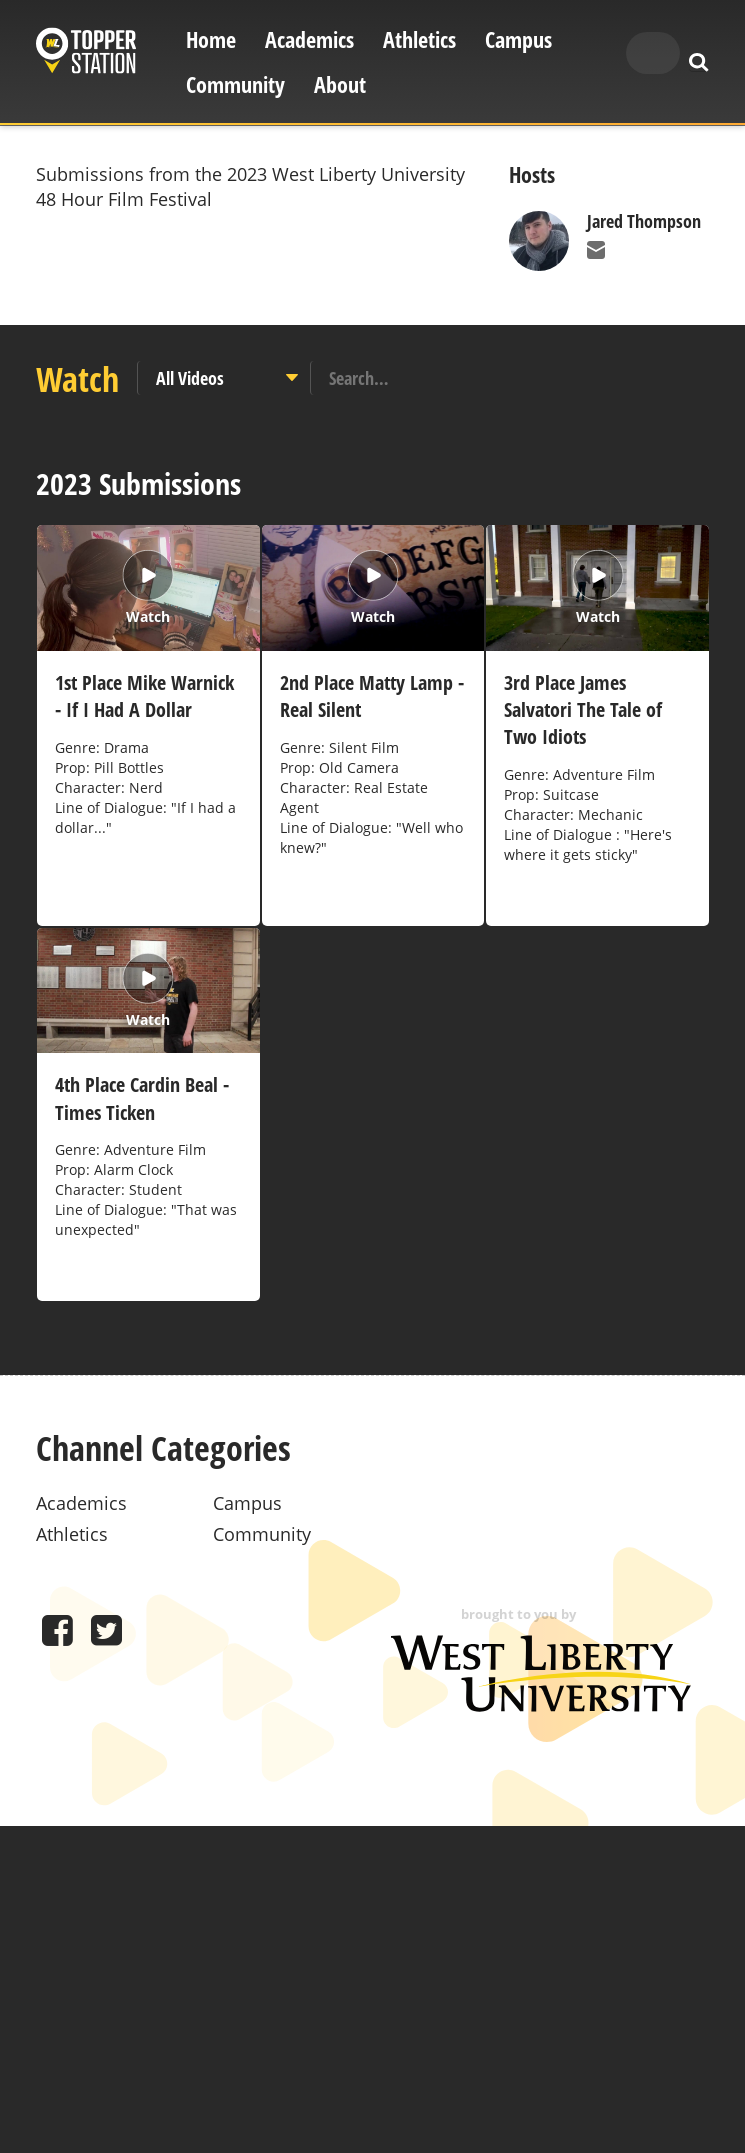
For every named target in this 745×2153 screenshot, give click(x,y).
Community (235, 84)
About (340, 84)
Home (211, 39)
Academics (309, 39)
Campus (518, 39)
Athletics (419, 39)
